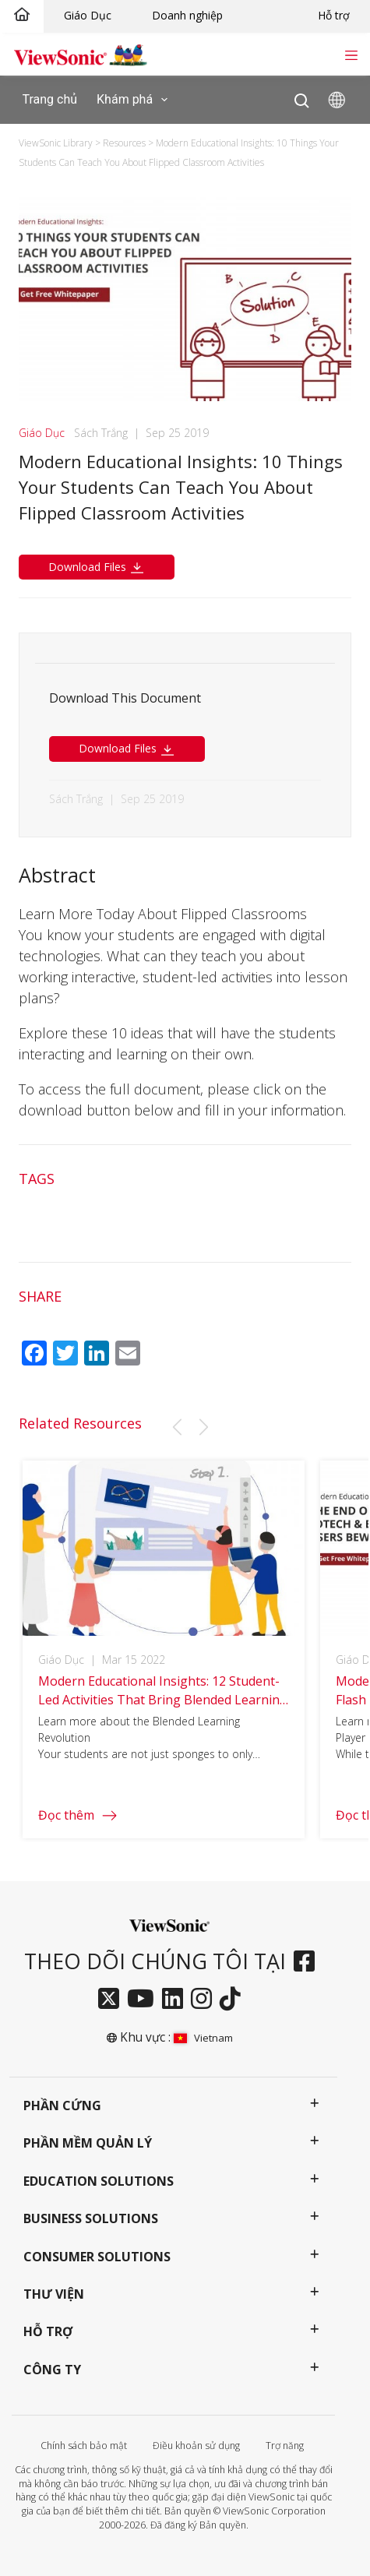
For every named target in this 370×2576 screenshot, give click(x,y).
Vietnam (203, 2038)
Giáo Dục (87, 15)
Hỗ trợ (334, 15)
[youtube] (144, 1999)
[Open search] (301, 97)
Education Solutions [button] (98, 2181)
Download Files (96, 567)
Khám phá (135, 99)
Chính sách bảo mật (84, 2445)
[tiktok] (234, 1999)
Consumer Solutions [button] (97, 2256)
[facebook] (308, 1962)
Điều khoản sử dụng (196, 2445)
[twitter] (112, 1999)
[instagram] (205, 1999)
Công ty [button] (52, 2369)
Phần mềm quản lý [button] (87, 2142)
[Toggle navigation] (351, 54)
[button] (177, 1427)
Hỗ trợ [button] (47, 2331)
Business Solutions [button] (90, 2218)
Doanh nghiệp (187, 15)
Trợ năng (285, 2445)
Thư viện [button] (53, 2294)
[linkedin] (176, 1999)
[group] (164, 1660)
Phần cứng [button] (62, 2105)
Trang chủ (50, 98)
